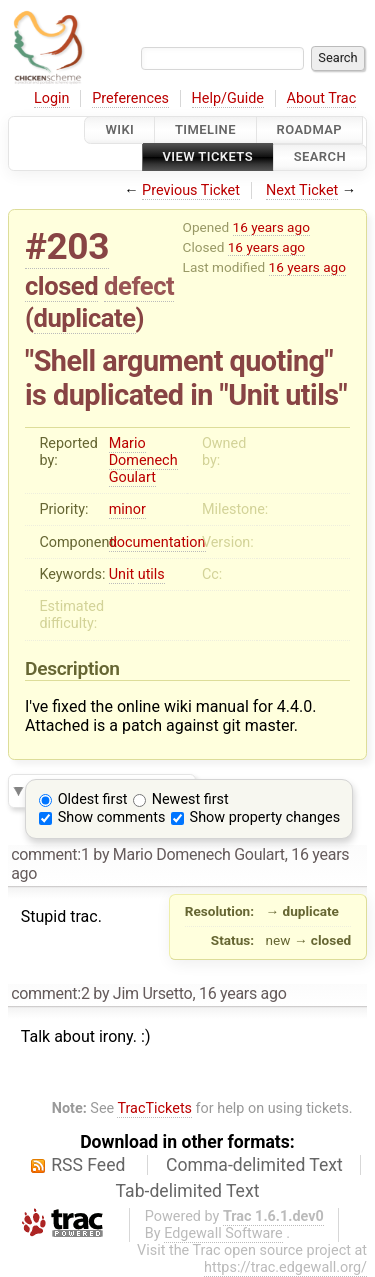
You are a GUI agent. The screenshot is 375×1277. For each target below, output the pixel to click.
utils (151, 574)
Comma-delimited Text (254, 1165)
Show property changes (265, 817)
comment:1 (50, 854)
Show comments (112, 817)
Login (52, 98)
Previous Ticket (191, 190)
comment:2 (50, 993)
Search (320, 157)
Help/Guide (228, 98)
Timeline (205, 129)
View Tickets (208, 157)
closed (61, 286)
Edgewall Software (223, 1233)
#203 (67, 246)
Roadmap (310, 129)
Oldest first (93, 799)
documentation (157, 542)
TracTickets (154, 1108)
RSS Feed (88, 1165)
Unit (122, 574)
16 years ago (271, 227)
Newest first (190, 799)
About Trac (322, 98)
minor (127, 509)
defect (139, 286)
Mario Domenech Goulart (143, 460)
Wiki (119, 129)
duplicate (85, 318)
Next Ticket (302, 190)
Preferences (130, 98)
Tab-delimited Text (188, 1191)
